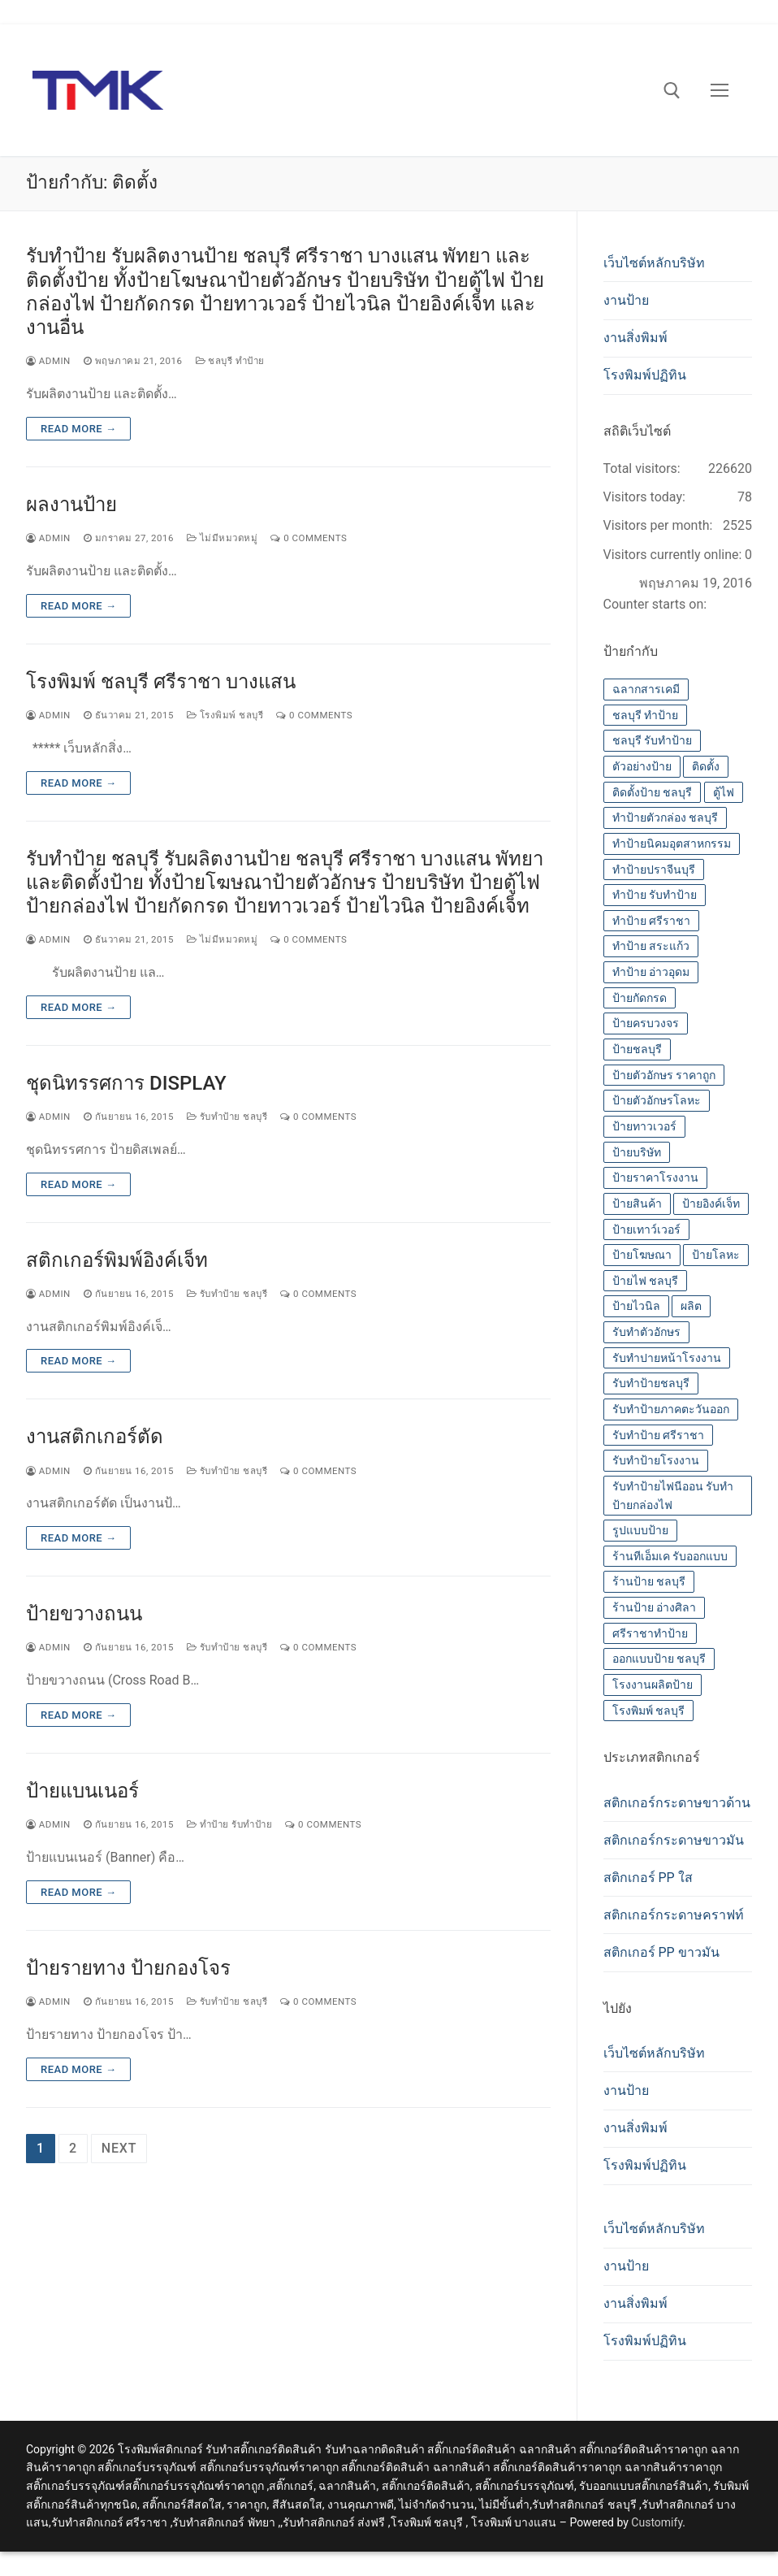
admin (48, 360)
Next (119, 2148)
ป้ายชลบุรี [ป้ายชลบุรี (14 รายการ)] (637, 1049)
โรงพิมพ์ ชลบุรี (225, 715)
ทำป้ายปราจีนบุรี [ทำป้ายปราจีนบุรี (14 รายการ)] (653, 869)
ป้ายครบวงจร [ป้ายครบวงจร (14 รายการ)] (645, 1023)
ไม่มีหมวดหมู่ (222, 538)
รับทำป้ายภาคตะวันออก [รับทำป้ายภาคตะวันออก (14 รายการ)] (670, 1409)
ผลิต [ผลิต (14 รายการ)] (691, 1305)
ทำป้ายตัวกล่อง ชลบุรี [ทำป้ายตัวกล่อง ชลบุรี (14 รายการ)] (665, 817)
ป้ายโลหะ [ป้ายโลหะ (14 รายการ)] (716, 1254)
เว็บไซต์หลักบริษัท (654, 263)
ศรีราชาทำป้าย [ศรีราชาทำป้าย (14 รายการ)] (650, 1633)
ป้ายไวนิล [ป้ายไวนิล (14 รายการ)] (636, 1305)
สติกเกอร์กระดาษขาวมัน (673, 1840)
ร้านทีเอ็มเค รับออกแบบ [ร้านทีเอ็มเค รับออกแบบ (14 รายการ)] (670, 1556)
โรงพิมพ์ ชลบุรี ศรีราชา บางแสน (161, 681)
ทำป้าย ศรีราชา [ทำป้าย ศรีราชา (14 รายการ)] (651, 920)
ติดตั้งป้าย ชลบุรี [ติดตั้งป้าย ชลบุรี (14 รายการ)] (652, 792)
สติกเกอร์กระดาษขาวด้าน (676, 1803)
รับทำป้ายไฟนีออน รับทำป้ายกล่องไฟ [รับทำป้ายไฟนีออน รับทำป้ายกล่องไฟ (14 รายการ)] (672, 1495)
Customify (656, 2522)
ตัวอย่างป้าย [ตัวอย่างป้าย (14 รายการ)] (642, 766)
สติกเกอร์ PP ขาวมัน (661, 1952)
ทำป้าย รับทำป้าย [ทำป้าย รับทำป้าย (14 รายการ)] (654, 894)
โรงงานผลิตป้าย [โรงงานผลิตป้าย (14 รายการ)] (652, 1684)
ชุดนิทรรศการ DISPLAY (126, 1083)
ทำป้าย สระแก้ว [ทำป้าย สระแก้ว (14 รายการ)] (650, 945)
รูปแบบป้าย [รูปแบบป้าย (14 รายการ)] (640, 1530)
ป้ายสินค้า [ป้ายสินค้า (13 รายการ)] (637, 1203)
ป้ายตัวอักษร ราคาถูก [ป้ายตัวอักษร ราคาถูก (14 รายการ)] (663, 1075)
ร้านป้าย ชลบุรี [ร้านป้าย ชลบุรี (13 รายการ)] (648, 1581)
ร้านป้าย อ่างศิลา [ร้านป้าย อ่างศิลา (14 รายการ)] (654, 1607)
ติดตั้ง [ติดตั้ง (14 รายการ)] (706, 766)
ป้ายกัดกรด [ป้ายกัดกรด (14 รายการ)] (639, 997)
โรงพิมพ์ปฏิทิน (644, 375)
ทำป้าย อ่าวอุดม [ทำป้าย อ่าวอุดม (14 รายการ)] (650, 971)
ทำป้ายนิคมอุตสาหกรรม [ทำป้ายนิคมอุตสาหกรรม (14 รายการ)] (671, 843)
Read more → (78, 429)
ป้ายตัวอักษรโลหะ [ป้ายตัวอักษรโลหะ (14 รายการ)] (656, 1100)
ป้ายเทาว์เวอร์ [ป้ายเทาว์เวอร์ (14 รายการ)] (646, 1229)
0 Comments (308, 538)
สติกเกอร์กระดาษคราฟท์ (673, 1915)
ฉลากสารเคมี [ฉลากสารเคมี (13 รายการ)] (646, 689)
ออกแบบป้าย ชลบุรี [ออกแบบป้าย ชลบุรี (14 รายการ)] (659, 1658)
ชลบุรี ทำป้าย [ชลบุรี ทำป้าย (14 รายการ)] (645, 715)
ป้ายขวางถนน (84, 1613)
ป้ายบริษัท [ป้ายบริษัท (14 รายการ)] (636, 1152)
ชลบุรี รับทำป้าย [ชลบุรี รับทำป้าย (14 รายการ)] (652, 740)
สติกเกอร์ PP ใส (648, 1877)
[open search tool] (672, 90)
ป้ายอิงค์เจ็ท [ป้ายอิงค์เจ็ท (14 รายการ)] (711, 1203)
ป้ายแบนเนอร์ (82, 1791)
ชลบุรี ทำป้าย (230, 360)
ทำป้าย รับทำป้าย (229, 1824)
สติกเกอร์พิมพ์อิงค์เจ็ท (117, 1260)
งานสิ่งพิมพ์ (635, 337)
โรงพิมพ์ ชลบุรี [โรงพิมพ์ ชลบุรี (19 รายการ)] (648, 1710)
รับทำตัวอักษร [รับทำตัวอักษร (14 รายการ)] (646, 1331)
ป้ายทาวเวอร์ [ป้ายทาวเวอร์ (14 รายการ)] (644, 1126)
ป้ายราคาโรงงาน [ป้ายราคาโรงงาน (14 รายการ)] (655, 1177)
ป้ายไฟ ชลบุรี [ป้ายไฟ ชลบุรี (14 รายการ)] (645, 1280)
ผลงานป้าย (71, 504)
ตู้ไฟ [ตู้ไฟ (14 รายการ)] (723, 792)
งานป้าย (626, 300)
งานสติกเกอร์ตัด (94, 1436)
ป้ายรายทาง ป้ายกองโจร (128, 1968)
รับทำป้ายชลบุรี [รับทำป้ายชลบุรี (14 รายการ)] (650, 1383)
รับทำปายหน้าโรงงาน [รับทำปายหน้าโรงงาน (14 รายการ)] (666, 1357)
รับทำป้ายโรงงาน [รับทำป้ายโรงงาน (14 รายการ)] (655, 1460)
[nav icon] (720, 90)
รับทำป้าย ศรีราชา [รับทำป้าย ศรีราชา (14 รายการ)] (658, 1435)
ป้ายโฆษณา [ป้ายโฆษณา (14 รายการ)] (642, 1254)
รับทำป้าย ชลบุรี (227, 1116)
